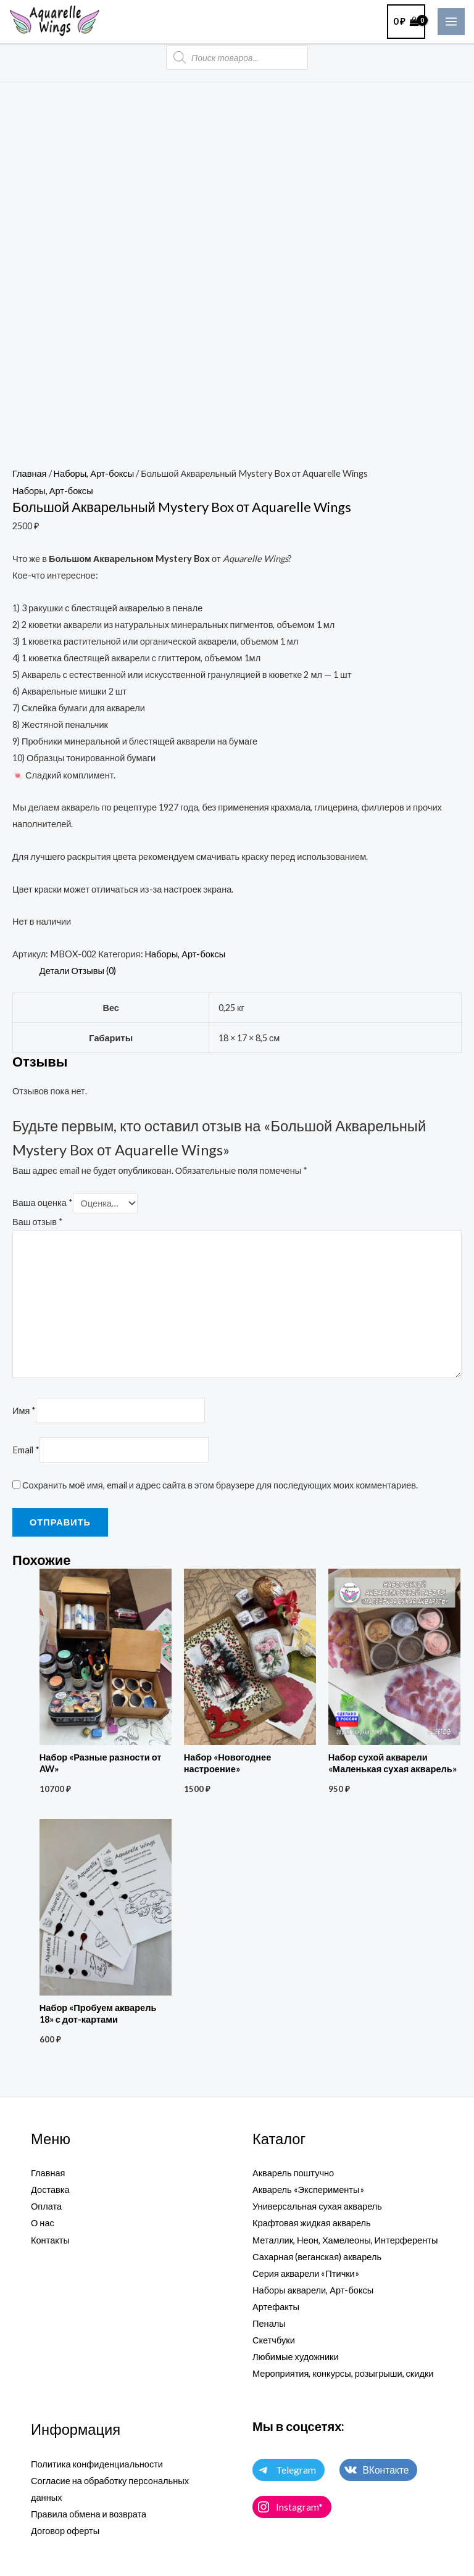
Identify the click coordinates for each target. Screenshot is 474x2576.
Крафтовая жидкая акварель (311, 2223)
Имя (24, 1410)
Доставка (50, 2189)
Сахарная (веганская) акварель (316, 2257)
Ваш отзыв (37, 1221)
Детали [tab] (55, 970)
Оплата (46, 2206)
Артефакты (275, 2306)
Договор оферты (65, 2530)
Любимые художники (295, 2356)
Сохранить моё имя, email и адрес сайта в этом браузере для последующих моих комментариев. (220, 1485)
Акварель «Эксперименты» (308, 2189)
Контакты (50, 2240)
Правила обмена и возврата (88, 2514)
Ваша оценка (42, 1203)
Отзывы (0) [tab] (94, 970)
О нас (42, 2223)
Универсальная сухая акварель (317, 2206)
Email (26, 1450)
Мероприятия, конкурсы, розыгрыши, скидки (342, 2373)
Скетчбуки (273, 2340)
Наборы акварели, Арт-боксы (312, 2290)
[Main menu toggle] (451, 21)
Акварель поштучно (293, 2173)
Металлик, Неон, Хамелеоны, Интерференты (345, 2240)
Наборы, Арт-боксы (94, 473)
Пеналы (269, 2323)
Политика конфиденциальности (97, 2464)
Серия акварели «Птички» (305, 2273)
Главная (29, 473)
